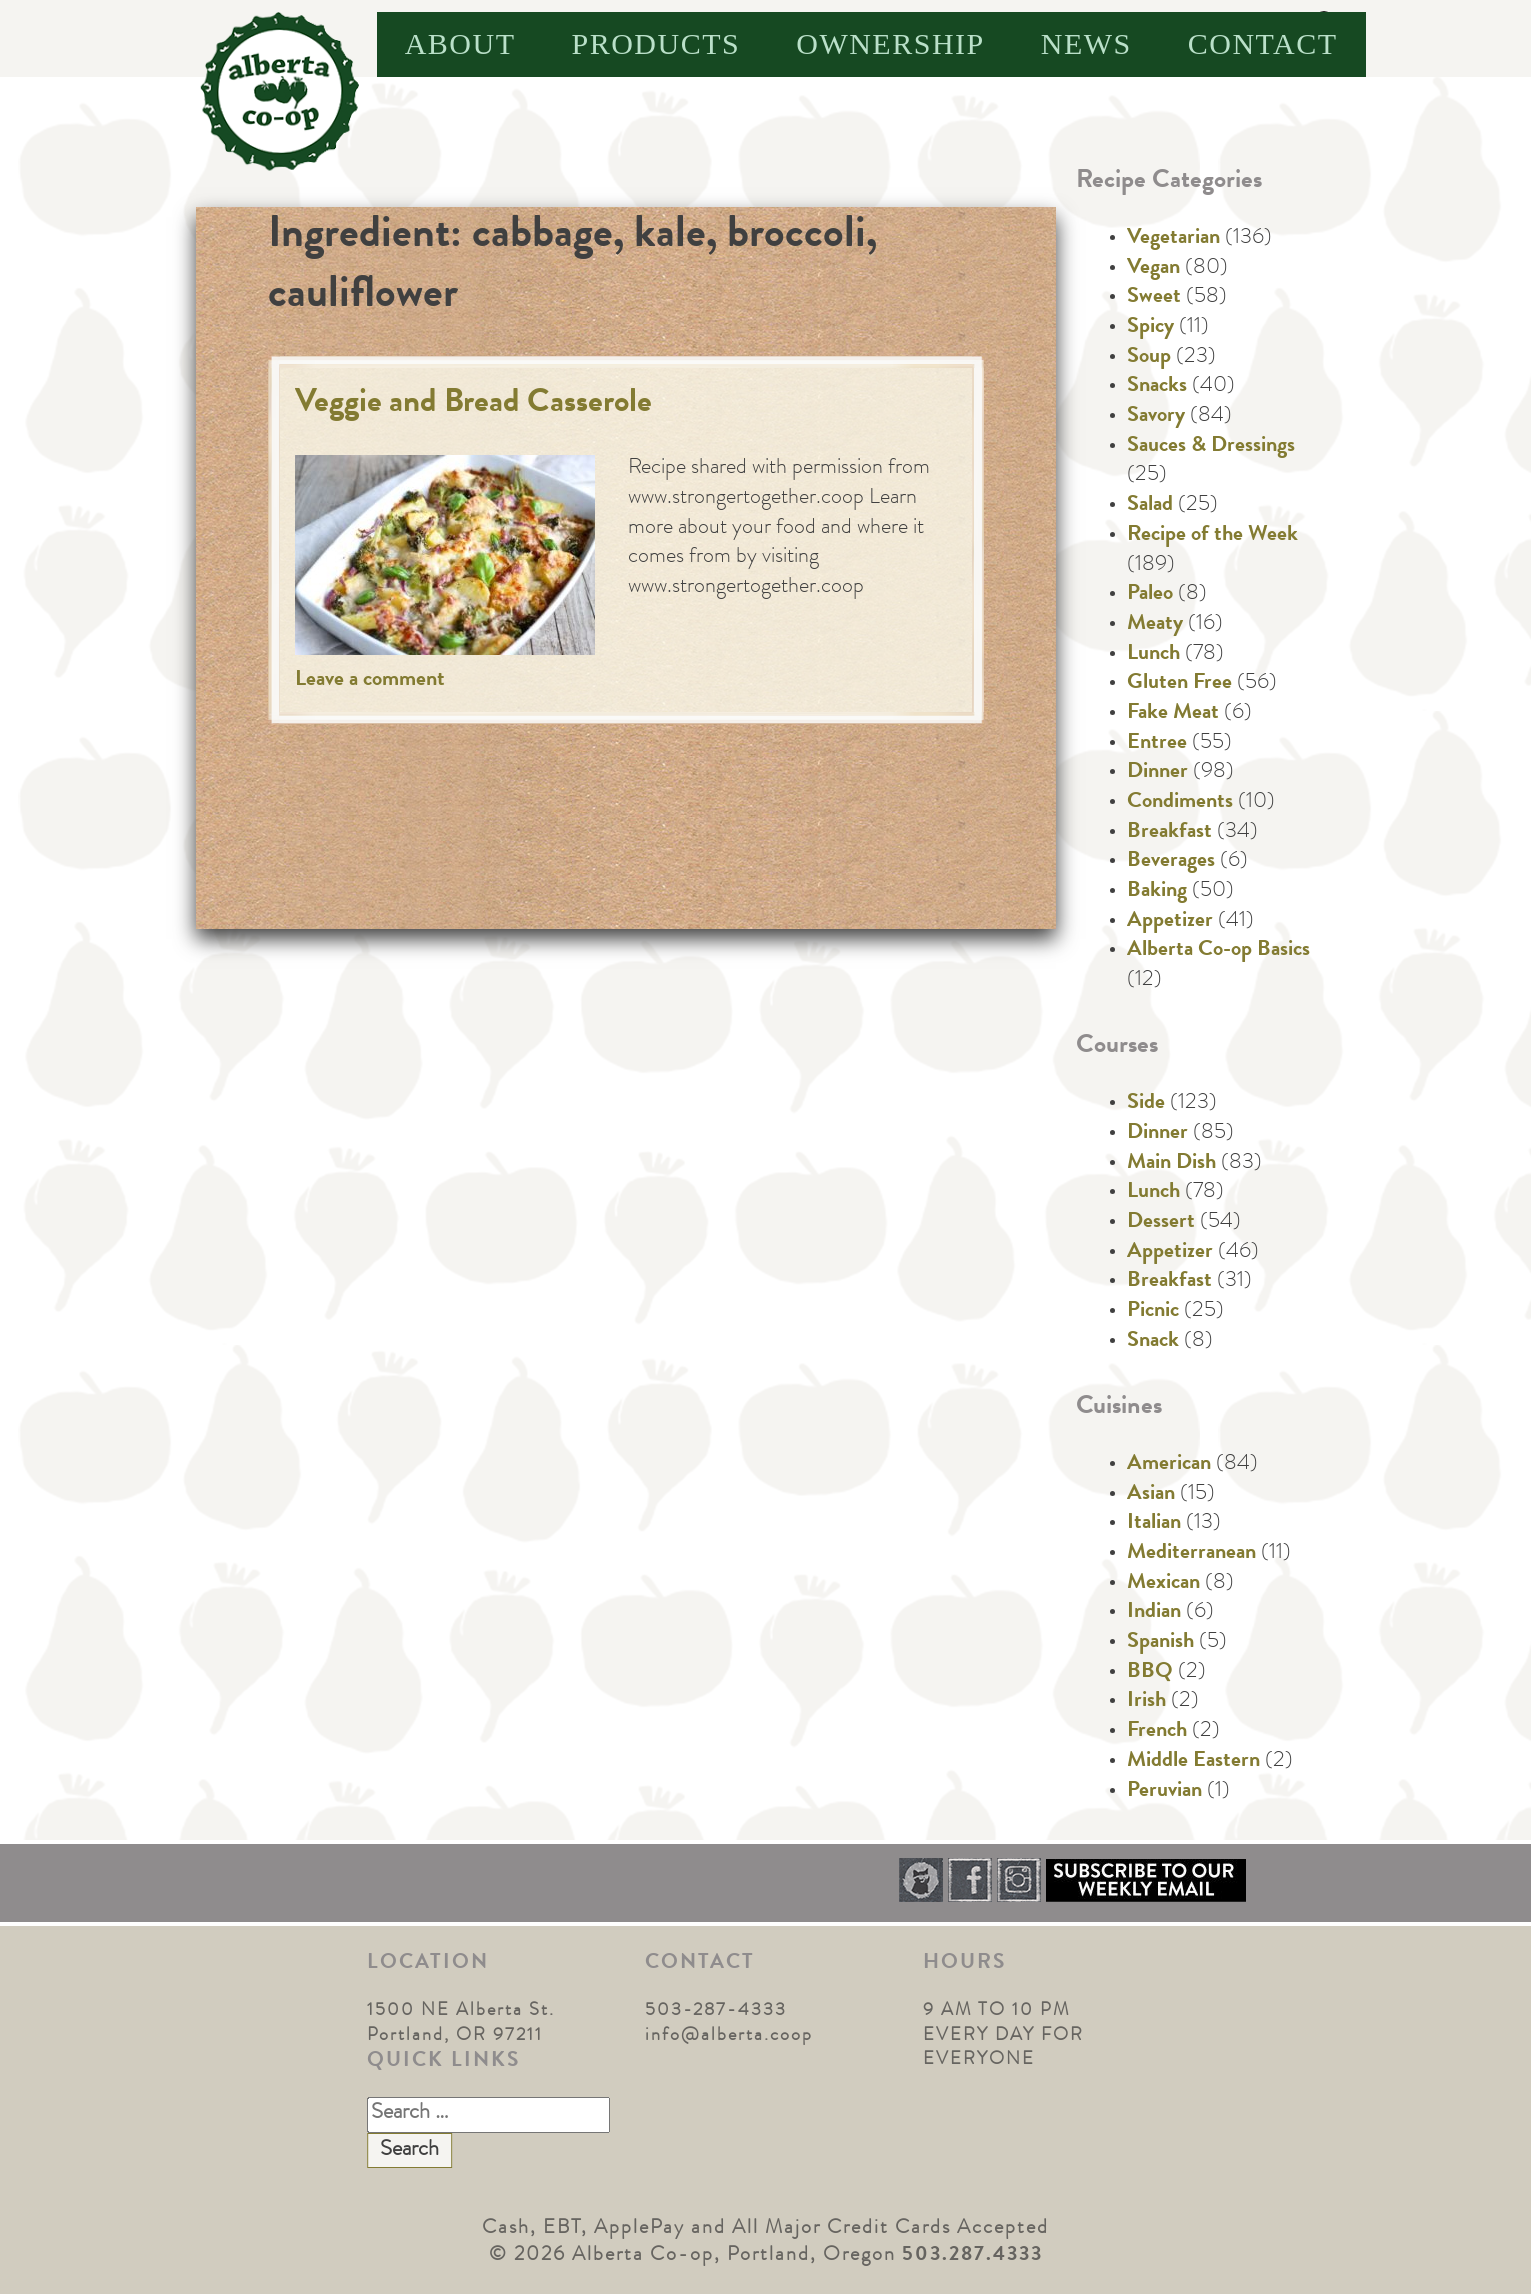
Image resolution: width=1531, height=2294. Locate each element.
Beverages (1171, 862)
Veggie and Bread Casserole (473, 404)
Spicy (1150, 328)
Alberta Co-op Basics (1218, 951)
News (1086, 43)
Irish (1146, 1702)
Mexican (1163, 1584)
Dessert (1161, 1223)
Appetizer (1170, 922)
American (1169, 1465)
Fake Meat (1173, 714)
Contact (1263, 43)
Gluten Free (1179, 684)
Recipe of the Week (1212, 536)
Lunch (1153, 655)
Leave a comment (370, 681)
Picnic (1153, 1312)
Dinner (1157, 773)
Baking (1157, 892)
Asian (1151, 1495)
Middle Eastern (1193, 1762)
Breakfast (1169, 833)
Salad (1150, 506)
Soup (1149, 358)
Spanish (1160, 1643)
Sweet (1154, 298)
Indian (1154, 1613)
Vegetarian (1173, 239)
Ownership (890, 43)
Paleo (1150, 595)
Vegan (1153, 269)
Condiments (1180, 803)
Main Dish (1171, 1164)
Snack (1153, 1342)
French (1157, 1732)
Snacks (1157, 387)
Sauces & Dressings (1211, 447)
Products (656, 43)
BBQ (1150, 1673)
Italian (1154, 1524)
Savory (1156, 417)
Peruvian (1164, 1792)
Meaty (1155, 625)
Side (1146, 1104)
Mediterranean (1191, 1554)
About (460, 43)
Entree (1157, 744)
